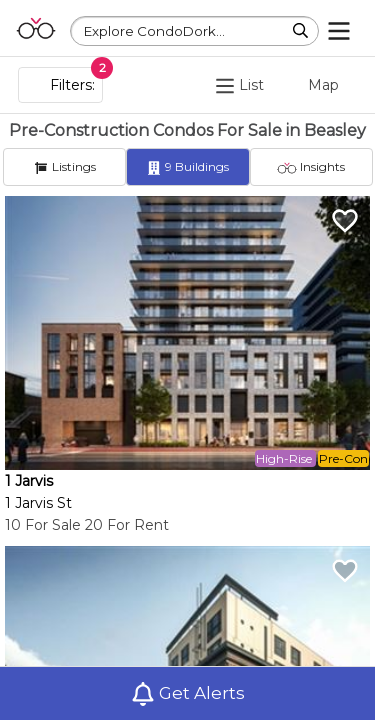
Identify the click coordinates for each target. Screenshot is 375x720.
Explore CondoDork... (154, 31)
